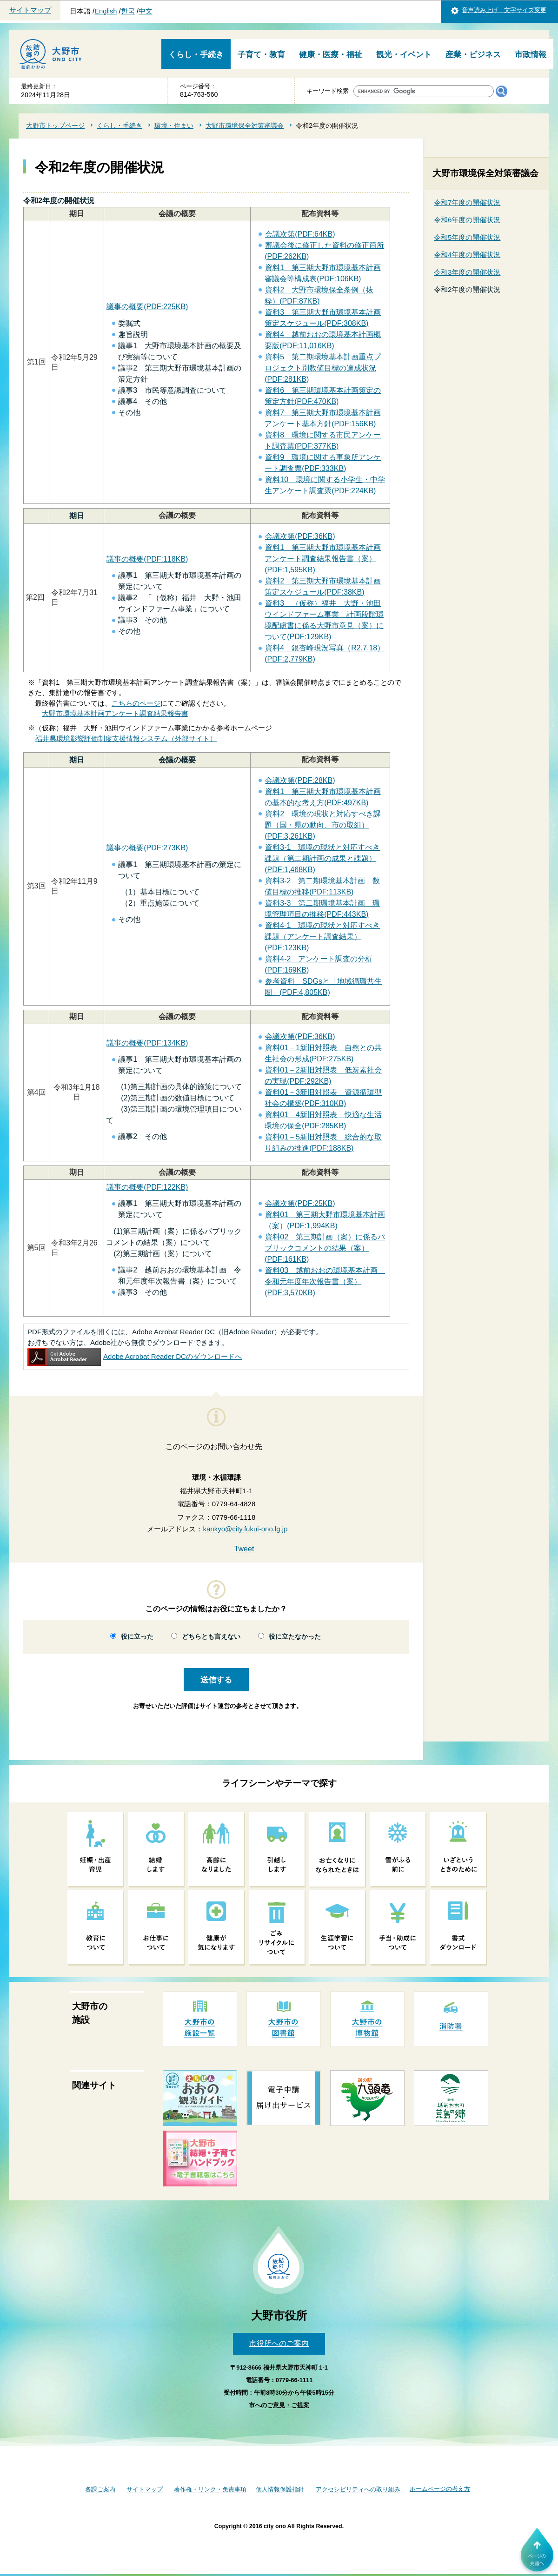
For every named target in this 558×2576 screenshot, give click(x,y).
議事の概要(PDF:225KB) (147, 307)
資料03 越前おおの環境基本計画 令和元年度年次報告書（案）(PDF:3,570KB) (325, 1281)
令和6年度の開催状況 (467, 220)
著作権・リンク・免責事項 (210, 2489)
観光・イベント (404, 54)
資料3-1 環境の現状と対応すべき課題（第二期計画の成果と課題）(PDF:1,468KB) (322, 858)
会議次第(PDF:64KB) (300, 234)
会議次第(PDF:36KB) (300, 536)
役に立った (137, 1636)
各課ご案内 (100, 2489)
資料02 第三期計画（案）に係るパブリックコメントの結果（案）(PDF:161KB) (325, 1248)
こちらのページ (136, 703)
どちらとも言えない (211, 1636)
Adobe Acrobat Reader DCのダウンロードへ (134, 1356)
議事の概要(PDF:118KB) (147, 559)
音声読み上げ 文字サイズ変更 (504, 10)
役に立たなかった (295, 1636)
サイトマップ (30, 10)
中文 (146, 11)
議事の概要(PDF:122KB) (147, 1187)
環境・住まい (173, 125)
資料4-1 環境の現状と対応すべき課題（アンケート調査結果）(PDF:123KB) (322, 936)
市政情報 (530, 54)
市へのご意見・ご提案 (279, 2405)
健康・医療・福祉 (330, 54)
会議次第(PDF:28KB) (300, 780)
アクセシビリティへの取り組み (358, 2489)
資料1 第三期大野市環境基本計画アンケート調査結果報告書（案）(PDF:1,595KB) (323, 558)
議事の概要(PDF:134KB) (147, 1043)
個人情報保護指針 (280, 2489)
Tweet (244, 1549)
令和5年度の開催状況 (467, 237)
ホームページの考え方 (440, 2488)
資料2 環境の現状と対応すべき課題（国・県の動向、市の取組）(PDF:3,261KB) (323, 825)
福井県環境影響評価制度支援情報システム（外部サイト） (126, 738)
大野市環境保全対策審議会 (245, 125)
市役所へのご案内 (279, 2343)
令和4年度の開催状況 (467, 254)
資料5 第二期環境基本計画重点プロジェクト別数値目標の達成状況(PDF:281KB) (323, 368)
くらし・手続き (196, 54)
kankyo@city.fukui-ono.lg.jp (245, 1529)
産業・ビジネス (473, 54)
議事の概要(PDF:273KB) (147, 848)
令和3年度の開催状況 (467, 272)
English (105, 11)
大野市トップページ (55, 125)
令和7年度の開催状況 (467, 202)
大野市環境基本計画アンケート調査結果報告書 (115, 713)
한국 (128, 11)
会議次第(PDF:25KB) (300, 1203)
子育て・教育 (261, 54)
